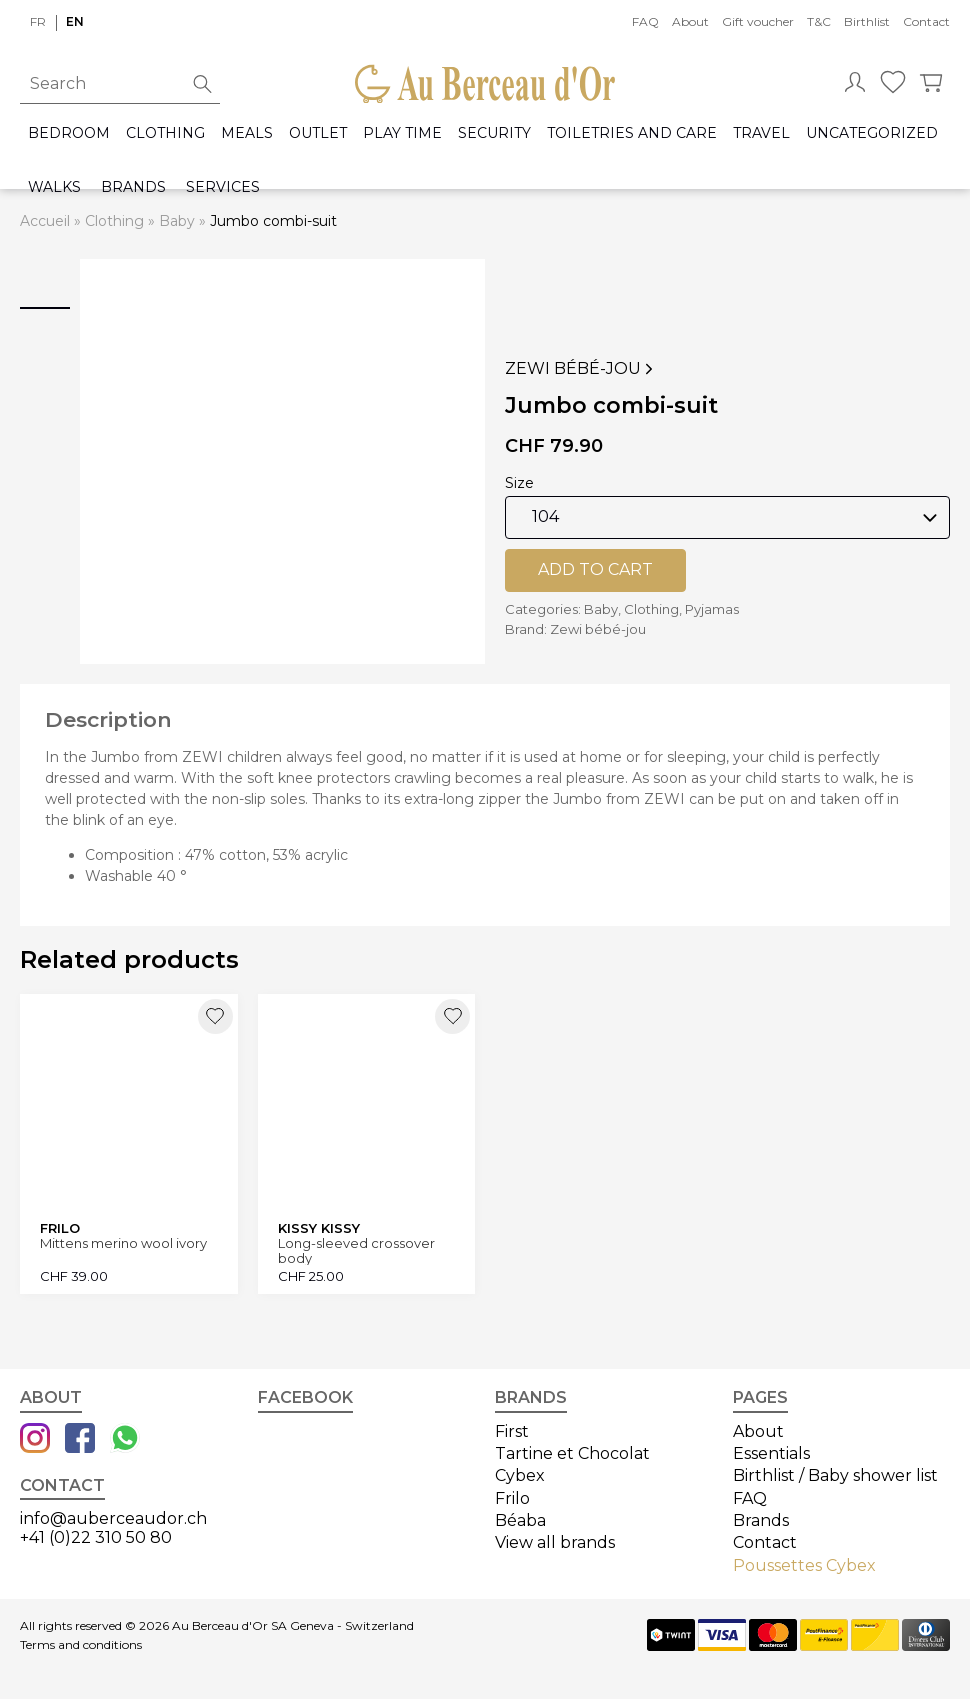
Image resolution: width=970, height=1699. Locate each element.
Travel (761, 133)
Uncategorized (872, 133)
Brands (133, 187)
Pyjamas (712, 609)
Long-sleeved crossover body (356, 1250)
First (512, 1431)
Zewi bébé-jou (581, 369)
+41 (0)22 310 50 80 (96, 1537)
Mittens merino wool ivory (123, 1243)
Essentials (771, 1453)
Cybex (520, 1475)
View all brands (555, 1542)
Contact (926, 21)
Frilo (512, 1498)
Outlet (318, 133)
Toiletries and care (632, 133)
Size (519, 483)
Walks (54, 187)
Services (223, 187)
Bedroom (69, 133)
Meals (247, 133)
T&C (819, 21)
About (690, 21)
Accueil (45, 221)
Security (494, 133)
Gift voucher (758, 21)
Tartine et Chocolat (572, 1453)
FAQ (645, 21)
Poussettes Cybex (804, 1565)
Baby (177, 221)
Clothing (165, 133)
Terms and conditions (81, 1645)
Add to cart (595, 569)
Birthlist (867, 21)
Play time (402, 133)
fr (38, 21)
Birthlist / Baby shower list (835, 1475)
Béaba (520, 1520)
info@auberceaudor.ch (113, 1518)
